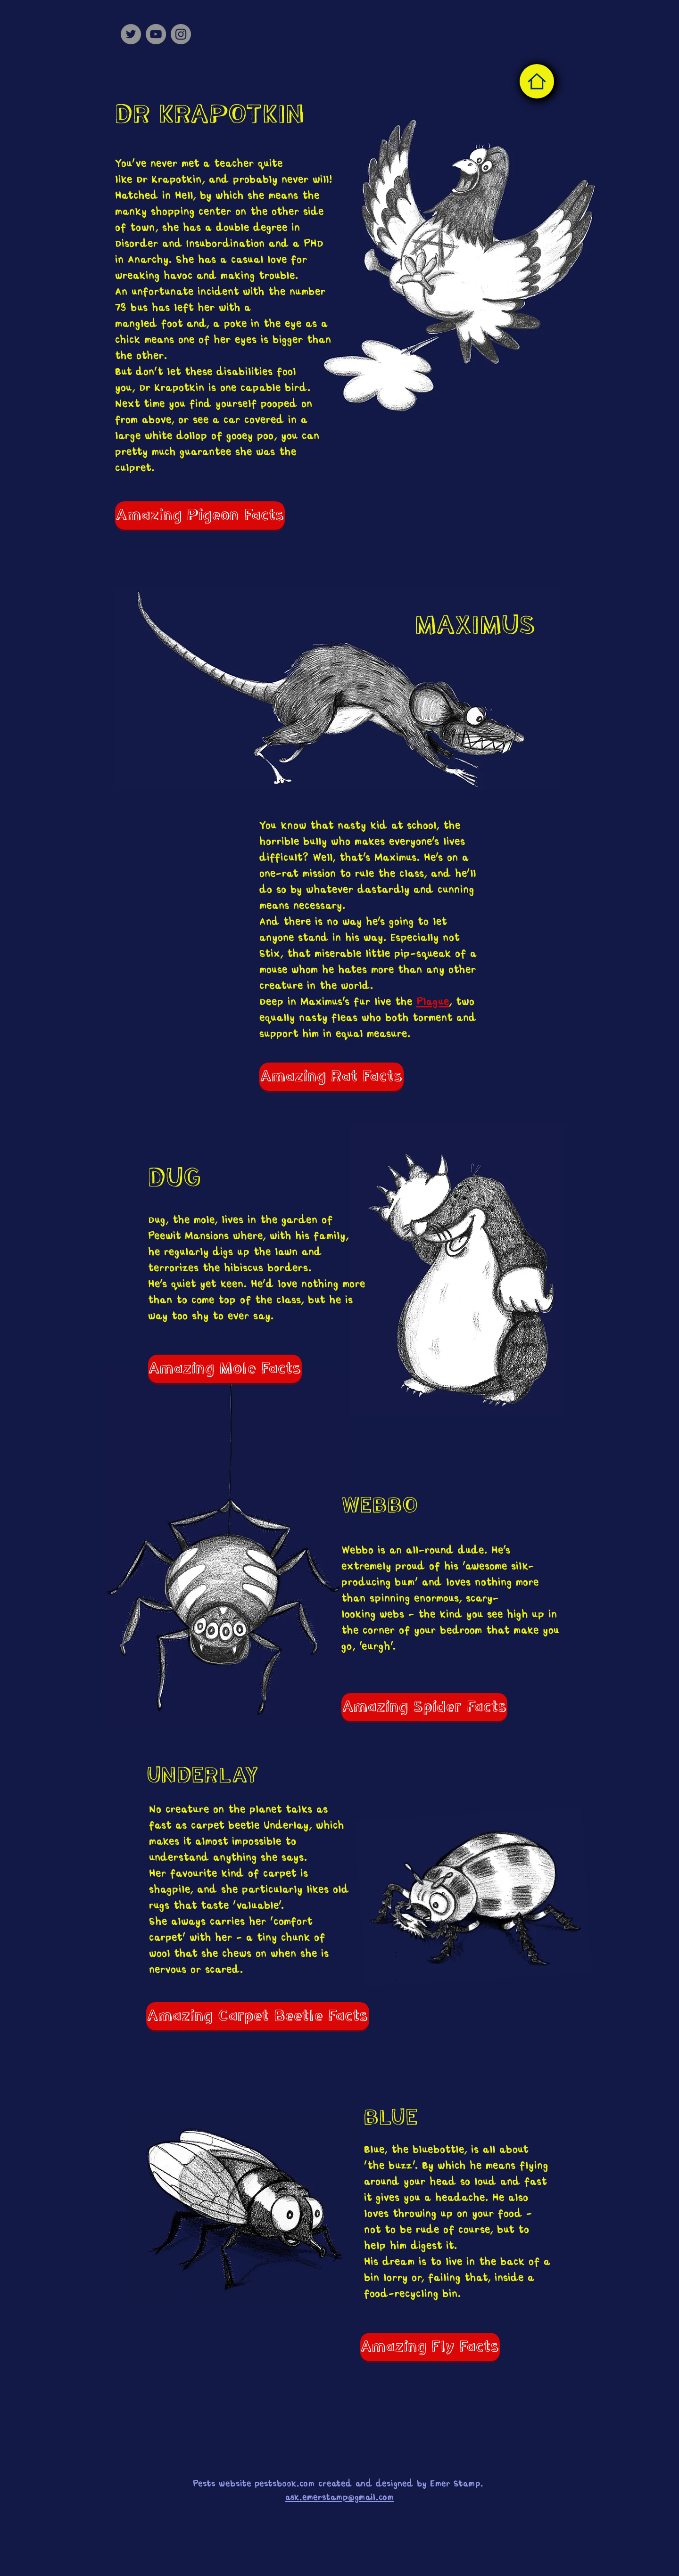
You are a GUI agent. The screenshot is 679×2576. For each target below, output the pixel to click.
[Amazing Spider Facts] (424, 1707)
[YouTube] (156, 34)
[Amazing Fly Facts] (430, 2347)
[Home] (537, 81)
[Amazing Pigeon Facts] (200, 515)
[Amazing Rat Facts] (331, 1077)
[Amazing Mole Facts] (225, 1369)
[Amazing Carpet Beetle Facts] (257, 2016)
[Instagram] (181, 34)
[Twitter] (131, 34)
